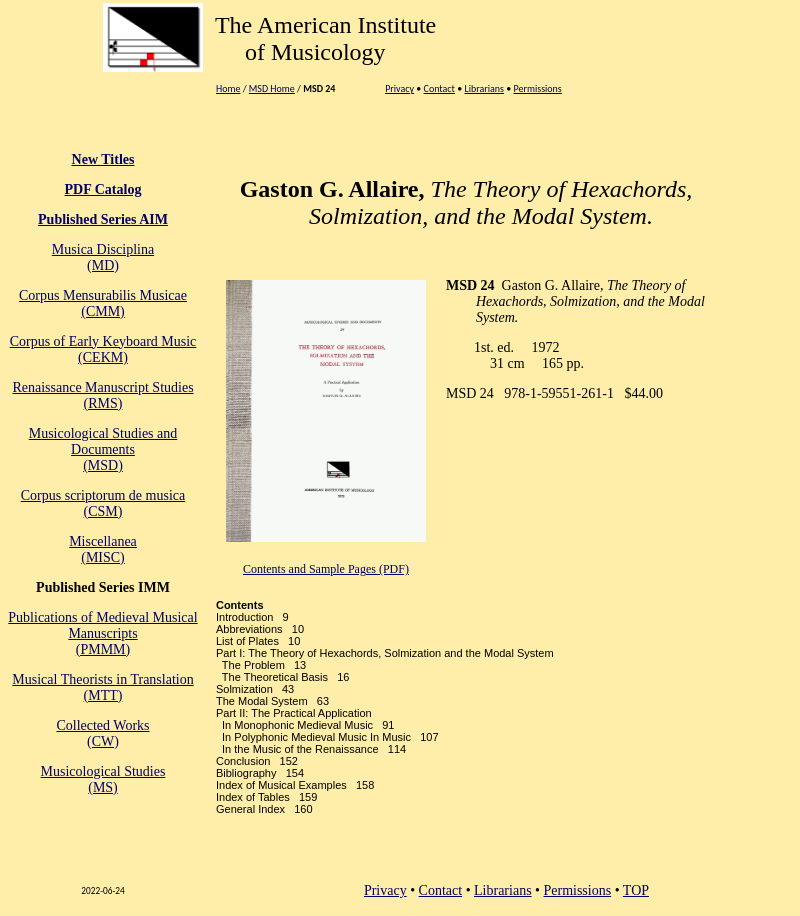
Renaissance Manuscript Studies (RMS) (102, 395)
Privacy (399, 88)
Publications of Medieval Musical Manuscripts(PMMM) (102, 633)
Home (228, 88)
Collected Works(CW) (102, 733)
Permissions (538, 88)
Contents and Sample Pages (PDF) (326, 569)
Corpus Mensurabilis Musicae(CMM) (103, 303)
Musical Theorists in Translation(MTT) (102, 687)
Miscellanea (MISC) (103, 549)
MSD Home (272, 88)
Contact (439, 88)
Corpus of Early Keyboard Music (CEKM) (103, 349)
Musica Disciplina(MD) (103, 257)
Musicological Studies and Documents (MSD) (103, 449)
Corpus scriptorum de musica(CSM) (103, 503)
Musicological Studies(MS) (103, 779)
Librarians (484, 88)
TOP (636, 890)
